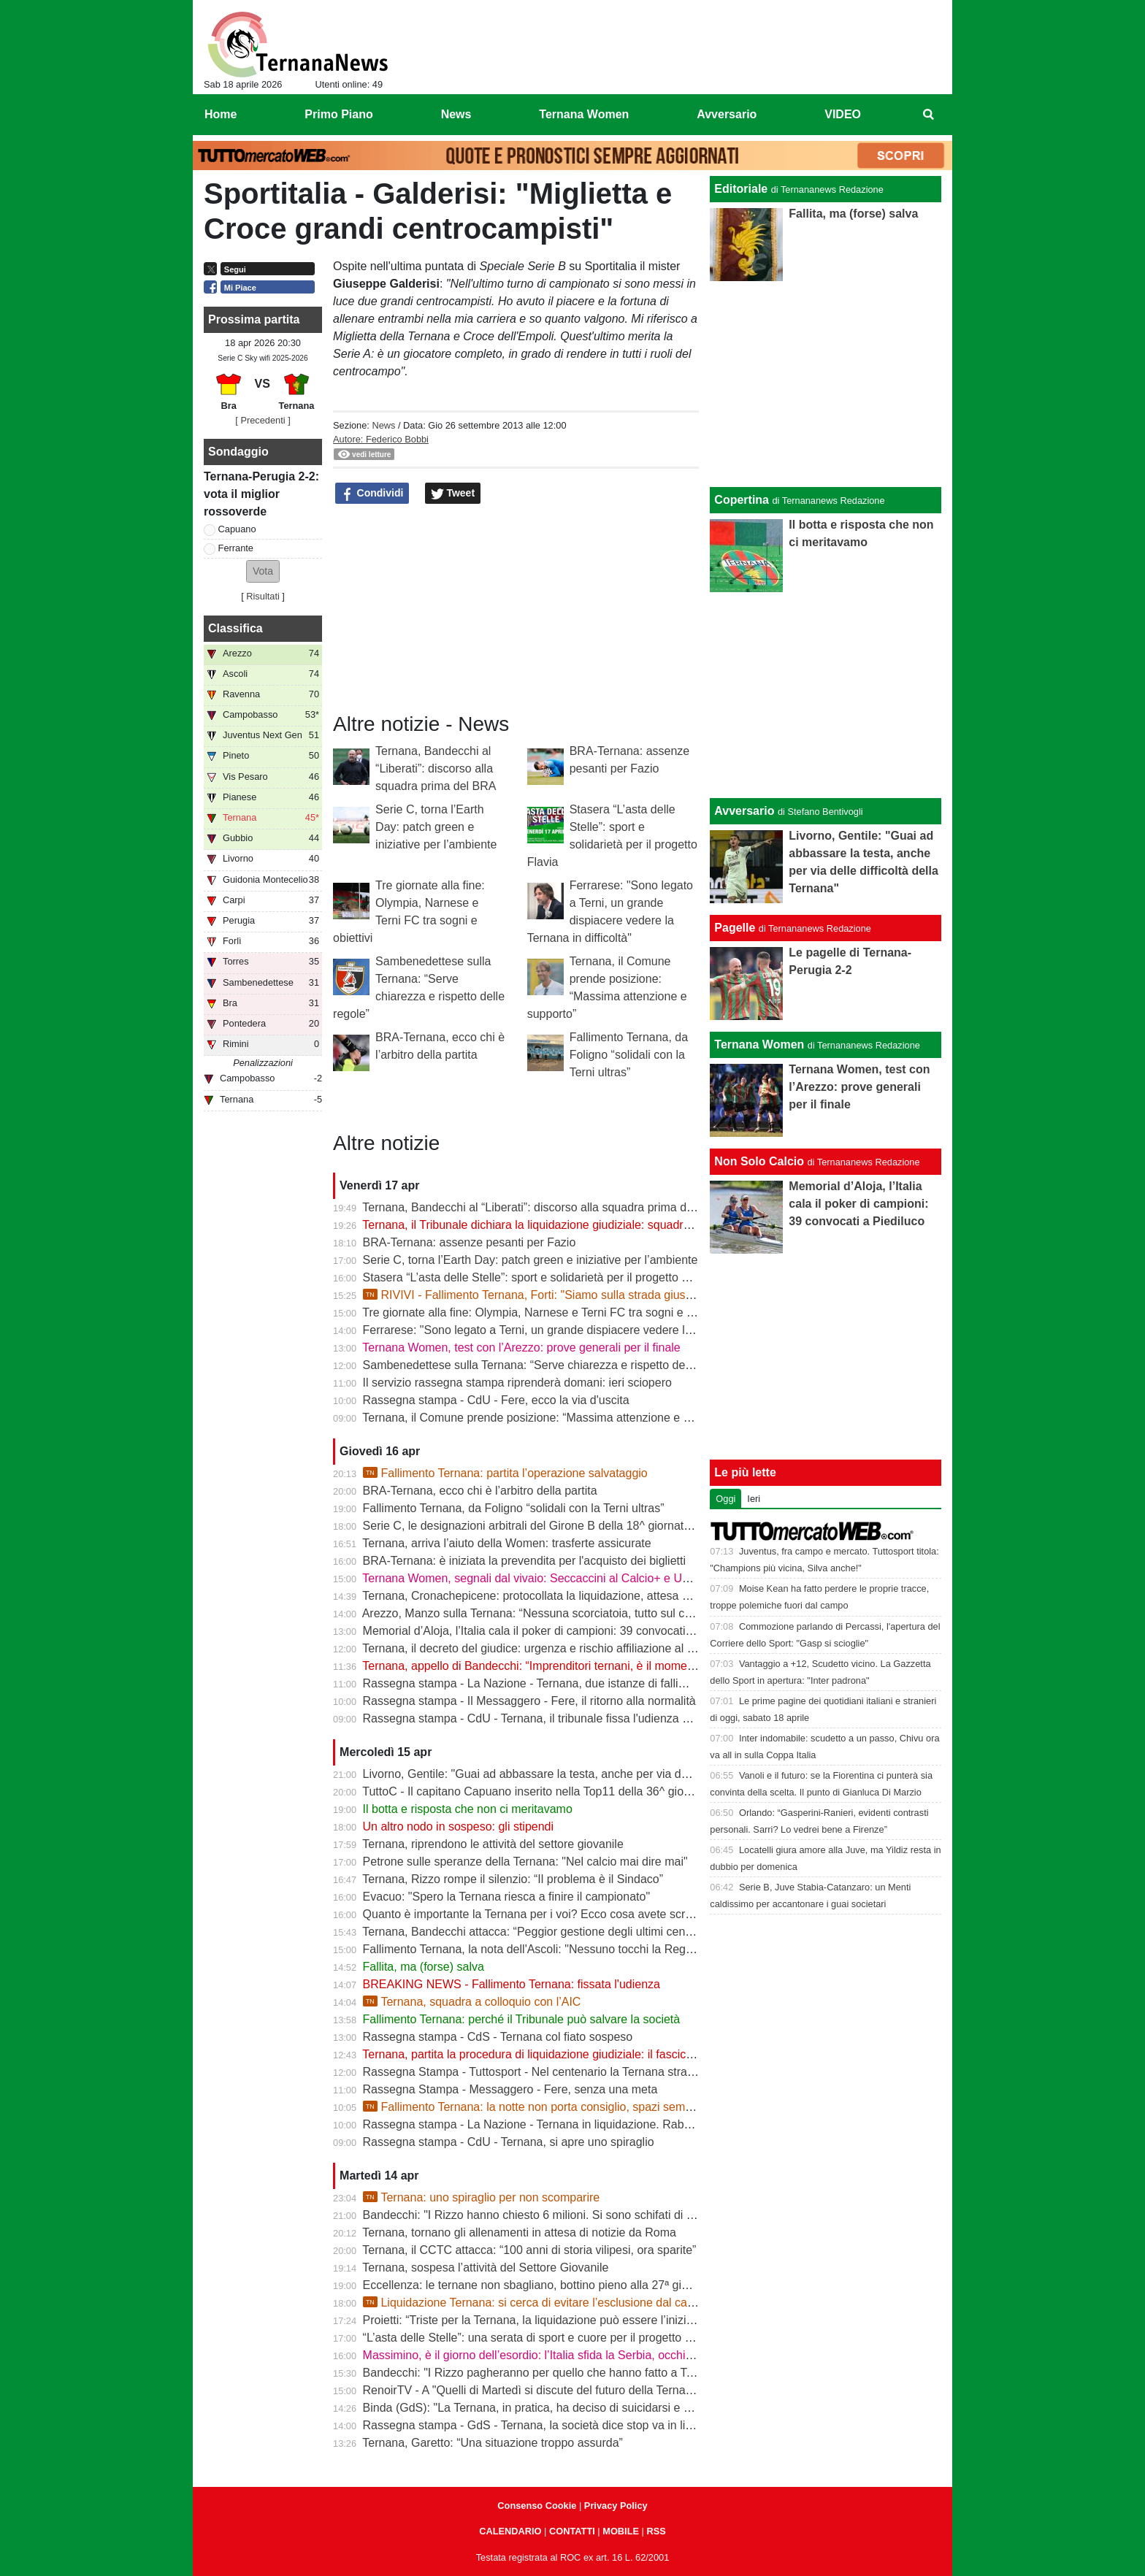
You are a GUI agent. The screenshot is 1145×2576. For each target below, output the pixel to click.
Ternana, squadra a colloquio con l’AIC (472, 2002)
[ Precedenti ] (262, 420)
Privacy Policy (616, 2505)
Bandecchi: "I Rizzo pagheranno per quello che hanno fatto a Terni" (536, 2372)
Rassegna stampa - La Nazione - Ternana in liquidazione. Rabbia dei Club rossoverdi (583, 2124)
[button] (263, 571)
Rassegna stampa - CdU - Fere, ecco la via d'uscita (496, 1400)
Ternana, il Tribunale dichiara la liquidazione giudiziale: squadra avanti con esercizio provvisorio (608, 1225)
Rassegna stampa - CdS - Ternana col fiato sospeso (498, 2037)
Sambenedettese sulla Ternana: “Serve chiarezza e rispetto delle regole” (550, 1365)
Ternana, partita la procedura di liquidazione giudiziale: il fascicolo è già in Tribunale (578, 2054)
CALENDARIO (510, 2531)
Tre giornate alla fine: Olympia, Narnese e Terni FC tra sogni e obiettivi (544, 1312)
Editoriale (740, 189)
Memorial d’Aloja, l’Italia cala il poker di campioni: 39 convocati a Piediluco (554, 1631)
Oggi (725, 1498)
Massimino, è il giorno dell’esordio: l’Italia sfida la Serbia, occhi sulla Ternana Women (582, 2355)
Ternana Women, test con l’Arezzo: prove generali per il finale (521, 1347)
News (383, 425)
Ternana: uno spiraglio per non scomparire (481, 2197)
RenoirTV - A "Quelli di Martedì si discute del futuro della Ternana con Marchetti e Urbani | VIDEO (614, 2390)
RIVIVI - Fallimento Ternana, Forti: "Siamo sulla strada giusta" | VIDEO (554, 1295)
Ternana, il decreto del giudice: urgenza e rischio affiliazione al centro (540, 1648)
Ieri (753, 1498)
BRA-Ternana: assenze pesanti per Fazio (469, 1242)
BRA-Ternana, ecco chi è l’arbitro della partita (480, 1490)
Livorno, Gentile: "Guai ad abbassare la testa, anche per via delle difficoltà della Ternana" (593, 1774)
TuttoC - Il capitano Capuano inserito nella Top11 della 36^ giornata (536, 1791)
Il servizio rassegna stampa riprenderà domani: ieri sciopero (517, 1382)
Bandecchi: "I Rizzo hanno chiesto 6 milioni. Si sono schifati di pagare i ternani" (567, 2215)
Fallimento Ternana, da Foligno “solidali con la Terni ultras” (629, 1054)
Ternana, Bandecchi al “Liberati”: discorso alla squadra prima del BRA (435, 768)
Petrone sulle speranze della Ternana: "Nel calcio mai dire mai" (525, 1861)
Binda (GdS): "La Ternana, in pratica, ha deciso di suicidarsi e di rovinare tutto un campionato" (606, 2407)
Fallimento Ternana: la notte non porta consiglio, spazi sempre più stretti (558, 2107)
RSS (655, 2531)
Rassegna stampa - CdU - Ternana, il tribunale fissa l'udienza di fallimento (554, 1718)
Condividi (372, 493)
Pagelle (734, 927)
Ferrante (235, 548)
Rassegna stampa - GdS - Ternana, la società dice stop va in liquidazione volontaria (579, 2425)
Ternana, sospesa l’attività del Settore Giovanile (485, 2267)
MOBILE (620, 2531)
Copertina (741, 500)
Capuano (237, 529)
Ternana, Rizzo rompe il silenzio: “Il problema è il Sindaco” (512, 1879)
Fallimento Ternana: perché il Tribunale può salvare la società (522, 2019)
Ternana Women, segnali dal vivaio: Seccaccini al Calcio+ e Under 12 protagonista (575, 1578)
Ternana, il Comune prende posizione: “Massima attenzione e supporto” (547, 1417)
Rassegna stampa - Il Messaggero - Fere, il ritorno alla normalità (529, 1701)
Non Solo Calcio (759, 1161)
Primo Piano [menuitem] (338, 114)
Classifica (235, 628)
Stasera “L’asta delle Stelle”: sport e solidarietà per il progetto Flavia (538, 1277)
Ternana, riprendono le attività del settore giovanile (493, 1844)
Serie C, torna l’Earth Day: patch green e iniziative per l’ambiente (436, 827)
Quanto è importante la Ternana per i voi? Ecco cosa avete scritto (532, 1914)
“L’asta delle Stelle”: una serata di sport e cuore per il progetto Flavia (539, 2337)
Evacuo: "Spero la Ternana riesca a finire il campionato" (507, 1896)
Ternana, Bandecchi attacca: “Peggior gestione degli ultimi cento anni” (543, 1931)
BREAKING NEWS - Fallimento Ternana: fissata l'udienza (511, 1984)
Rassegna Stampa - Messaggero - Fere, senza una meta (510, 2089)
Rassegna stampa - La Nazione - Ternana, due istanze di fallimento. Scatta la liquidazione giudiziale (621, 1683)
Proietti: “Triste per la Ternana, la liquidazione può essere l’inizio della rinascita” (567, 2320)
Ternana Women (759, 1044)
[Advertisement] (825, 695)
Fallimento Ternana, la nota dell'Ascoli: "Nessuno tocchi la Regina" (534, 1949)
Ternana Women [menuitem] (584, 114)
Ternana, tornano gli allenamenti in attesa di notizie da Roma (519, 2232)
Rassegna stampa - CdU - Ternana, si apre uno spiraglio (508, 2142)
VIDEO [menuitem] (842, 114)
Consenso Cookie (536, 2505)
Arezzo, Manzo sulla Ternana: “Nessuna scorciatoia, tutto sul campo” (540, 1613)
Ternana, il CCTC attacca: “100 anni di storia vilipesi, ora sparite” (529, 2250)
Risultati (263, 596)
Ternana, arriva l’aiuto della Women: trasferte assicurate (506, 1543)
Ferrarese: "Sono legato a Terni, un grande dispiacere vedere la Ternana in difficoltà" (581, 1330)
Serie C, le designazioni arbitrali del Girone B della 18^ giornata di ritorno (551, 1525)
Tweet (453, 493)
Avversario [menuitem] (727, 114)
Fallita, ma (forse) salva (423, 1966)
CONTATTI (572, 2531)
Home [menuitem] (220, 114)
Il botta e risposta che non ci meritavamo (467, 1809)
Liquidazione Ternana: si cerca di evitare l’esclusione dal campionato (549, 2302)
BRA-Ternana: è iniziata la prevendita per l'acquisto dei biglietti (524, 1561)
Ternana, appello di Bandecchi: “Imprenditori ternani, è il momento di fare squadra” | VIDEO (598, 1666)
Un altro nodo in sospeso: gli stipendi (458, 1826)
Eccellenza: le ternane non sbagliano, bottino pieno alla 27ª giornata (539, 2285)
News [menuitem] (456, 114)
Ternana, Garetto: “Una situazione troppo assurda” (492, 2443)
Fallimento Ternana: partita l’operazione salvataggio (505, 1473)
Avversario (744, 811)
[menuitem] (929, 114)
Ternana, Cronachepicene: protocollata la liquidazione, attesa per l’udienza (555, 1596)
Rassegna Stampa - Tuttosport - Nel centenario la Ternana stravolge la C (551, 2072)
